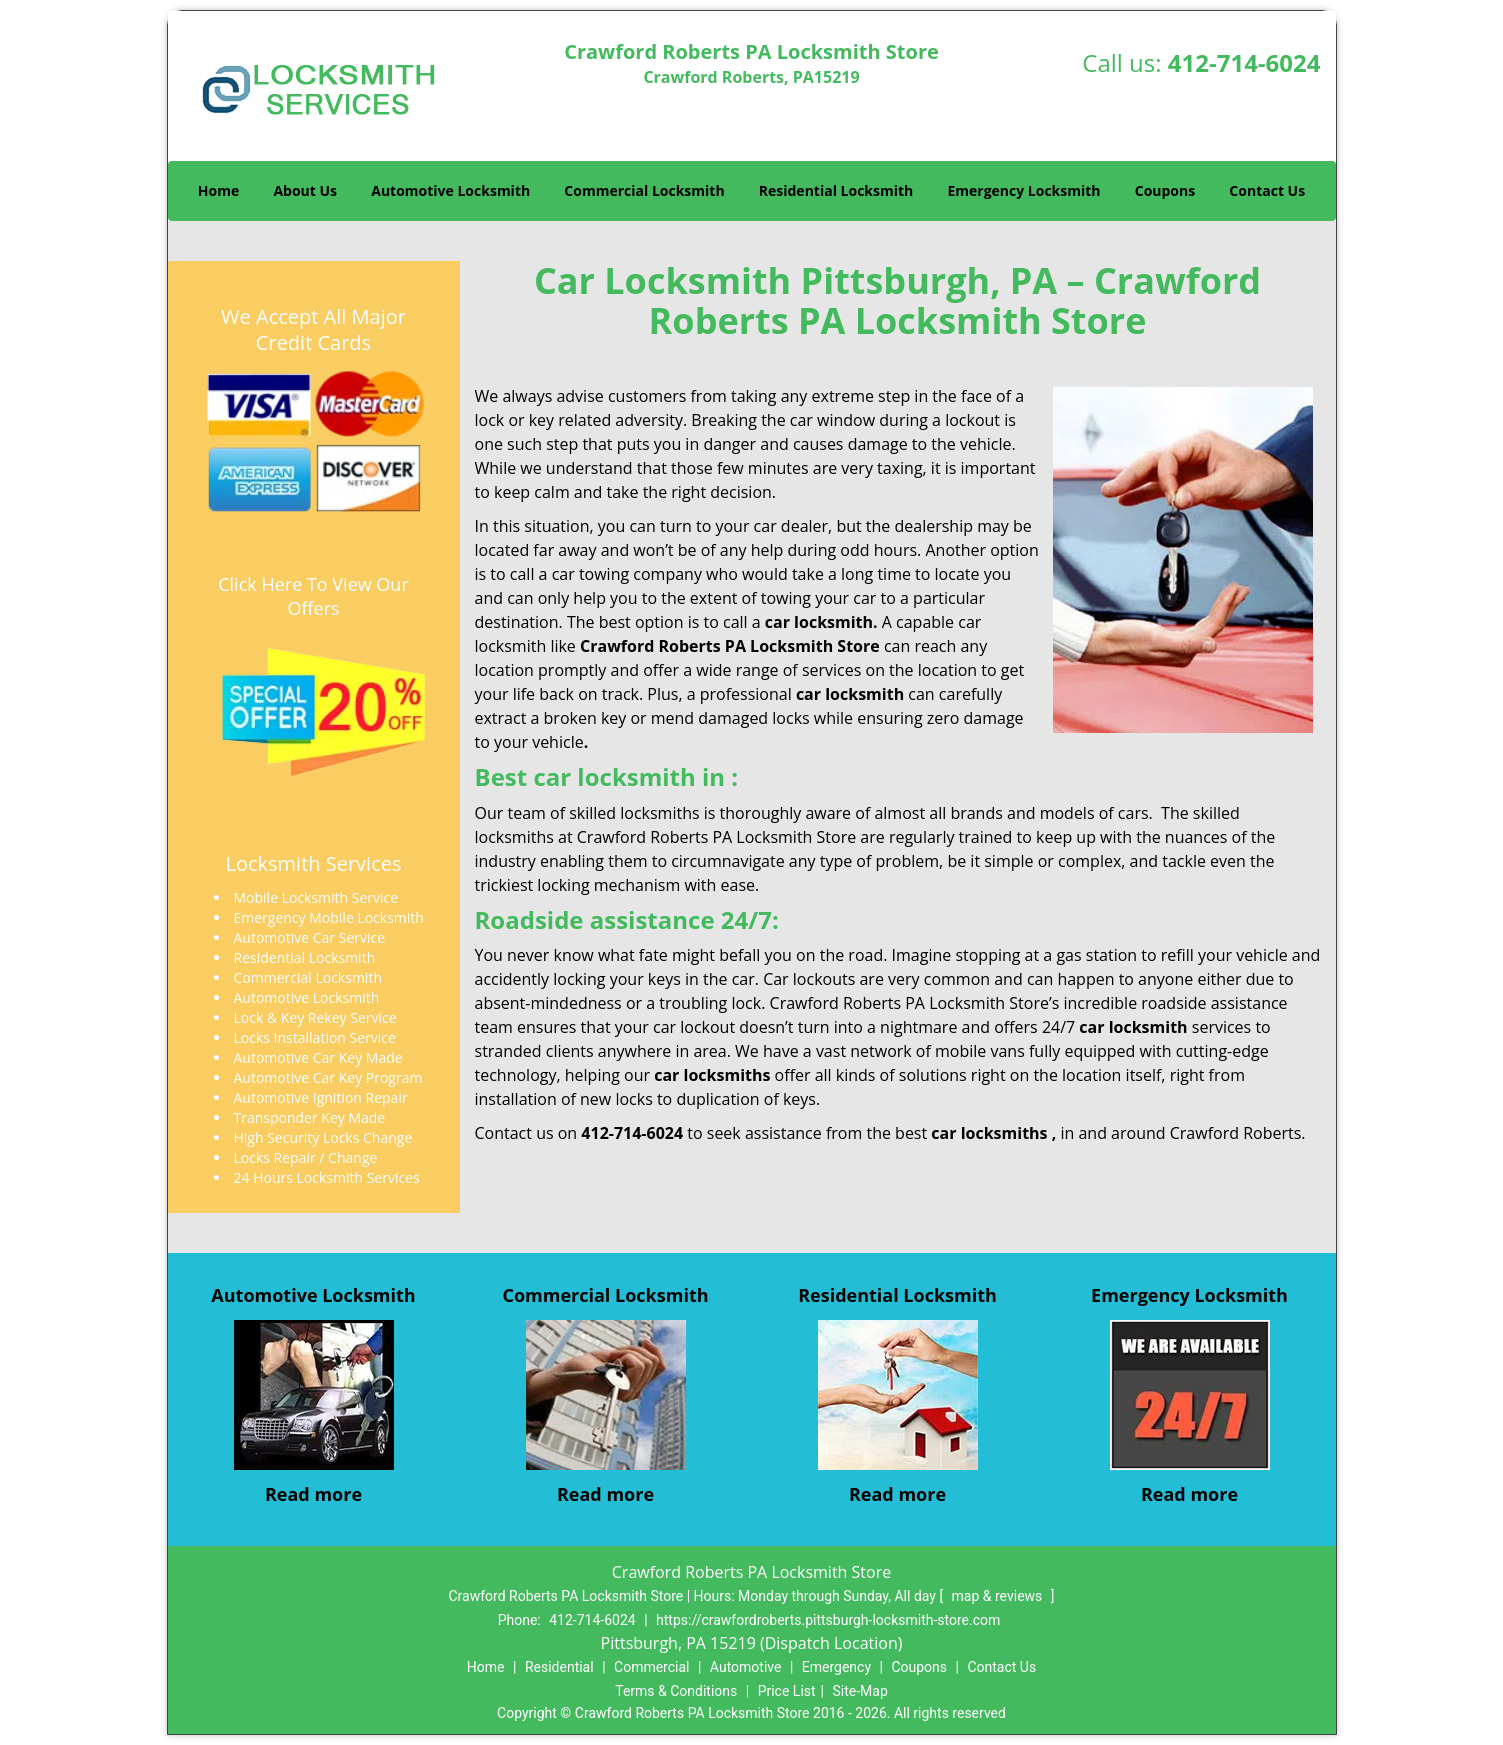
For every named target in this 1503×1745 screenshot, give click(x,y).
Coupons (1165, 190)
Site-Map (860, 1691)
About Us (305, 190)
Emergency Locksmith (1023, 190)
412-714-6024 (1244, 62)
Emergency (836, 1667)
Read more (313, 1494)
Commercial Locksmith (644, 190)
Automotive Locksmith (450, 190)
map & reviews (999, 1596)
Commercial (651, 1667)
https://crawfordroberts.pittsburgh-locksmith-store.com (828, 1620)
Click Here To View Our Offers (313, 596)
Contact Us (1267, 190)
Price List (787, 1691)
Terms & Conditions (676, 1691)
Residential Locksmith (836, 190)
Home (218, 190)
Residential (559, 1667)
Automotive (746, 1667)
